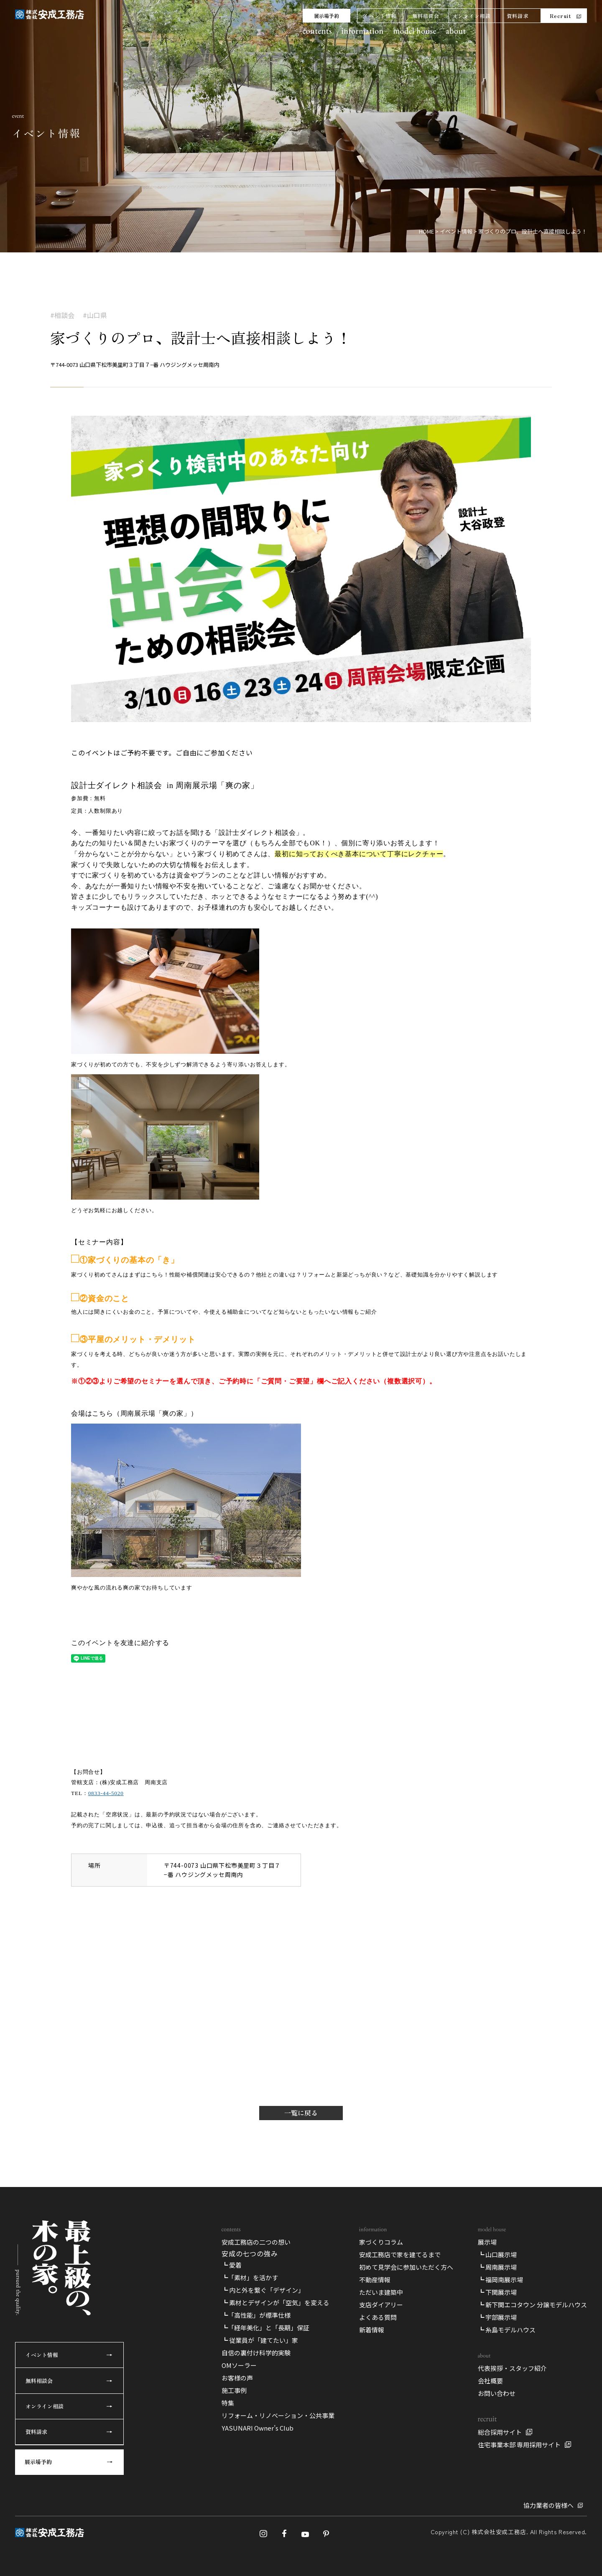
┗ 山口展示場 (497, 2254)
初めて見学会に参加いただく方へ (406, 2267)
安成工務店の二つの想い (256, 2242)
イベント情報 (379, 15)
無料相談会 (426, 15)
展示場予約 (326, 15)
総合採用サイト (500, 2432)
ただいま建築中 (381, 2292)
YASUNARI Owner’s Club (257, 2427)
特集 (228, 2402)
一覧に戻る (301, 2113)
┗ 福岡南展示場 (500, 2279)
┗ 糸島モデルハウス (507, 2329)
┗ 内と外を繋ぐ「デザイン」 (263, 2290)
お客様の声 (237, 2377)
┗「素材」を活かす (250, 2277)
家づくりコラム (381, 2242)
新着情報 (371, 2329)
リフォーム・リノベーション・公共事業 (278, 2415)
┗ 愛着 (232, 2265)
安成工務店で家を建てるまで (400, 2254)
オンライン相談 (471, 15)
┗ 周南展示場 (497, 2267)
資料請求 (518, 15)
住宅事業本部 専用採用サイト (519, 2444)
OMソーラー (239, 2365)
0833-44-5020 (106, 1793)
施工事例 (234, 2390)
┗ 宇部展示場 (497, 2317)
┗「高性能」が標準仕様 (256, 2315)
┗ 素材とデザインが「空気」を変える (275, 2302)
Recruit (560, 15)
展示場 (487, 2242)
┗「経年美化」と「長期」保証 (265, 2327)
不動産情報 (374, 2279)
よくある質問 (378, 2317)
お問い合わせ (496, 2393)
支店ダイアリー (381, 2304)
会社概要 (490, 2380)
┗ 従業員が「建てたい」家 (260, 2340)
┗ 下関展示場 (497, 2292)
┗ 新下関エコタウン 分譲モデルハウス (532, 2304)
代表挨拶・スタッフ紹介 (512, 2368)
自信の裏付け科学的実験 (256, 2352)
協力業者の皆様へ (548, 2505)
